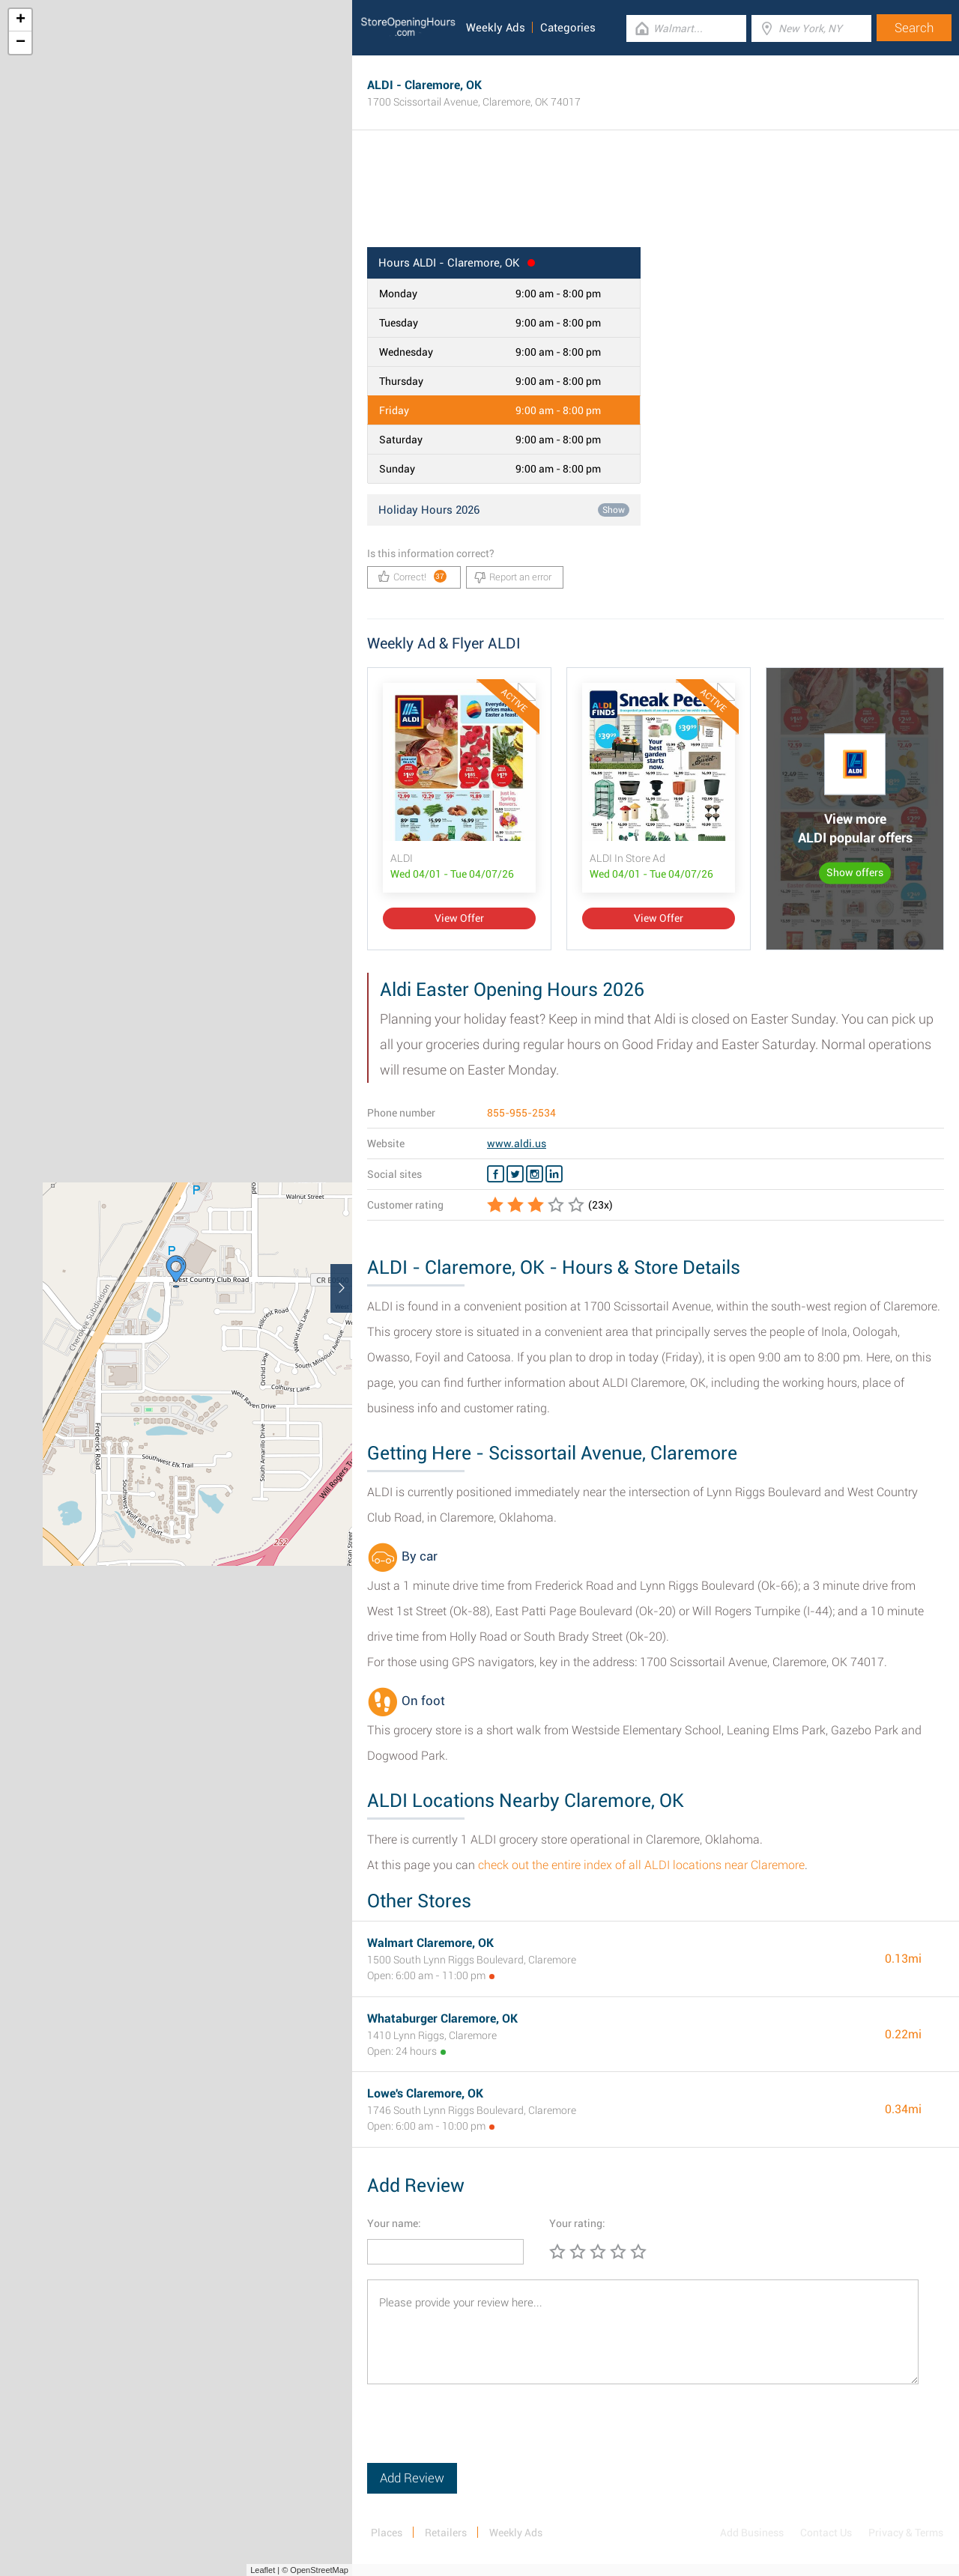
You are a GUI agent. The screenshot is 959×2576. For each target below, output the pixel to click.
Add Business (752, 2533)
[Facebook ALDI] (495, 1174)
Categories (568, 27)
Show (613, 510)
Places (386, 2533)
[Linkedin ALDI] (554, 1174)
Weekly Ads (495, 27)
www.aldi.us (516, 1143)
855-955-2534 (521, 1113)
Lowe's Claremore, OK (425, 2093)
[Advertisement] (655, 198)
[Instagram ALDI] (534, 1174)
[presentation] (481, 2434)
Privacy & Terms (905, 2533)
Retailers (446, 2533)
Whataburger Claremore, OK (442, 2018)
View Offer (459, 918)
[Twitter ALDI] (515, 1174)
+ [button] (20, 20)
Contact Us (826, 2533)
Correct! (412, 576)
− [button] (20, 42)
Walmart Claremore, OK (430, 1943)
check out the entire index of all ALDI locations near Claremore (641, 1865)
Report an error (512, 577)
